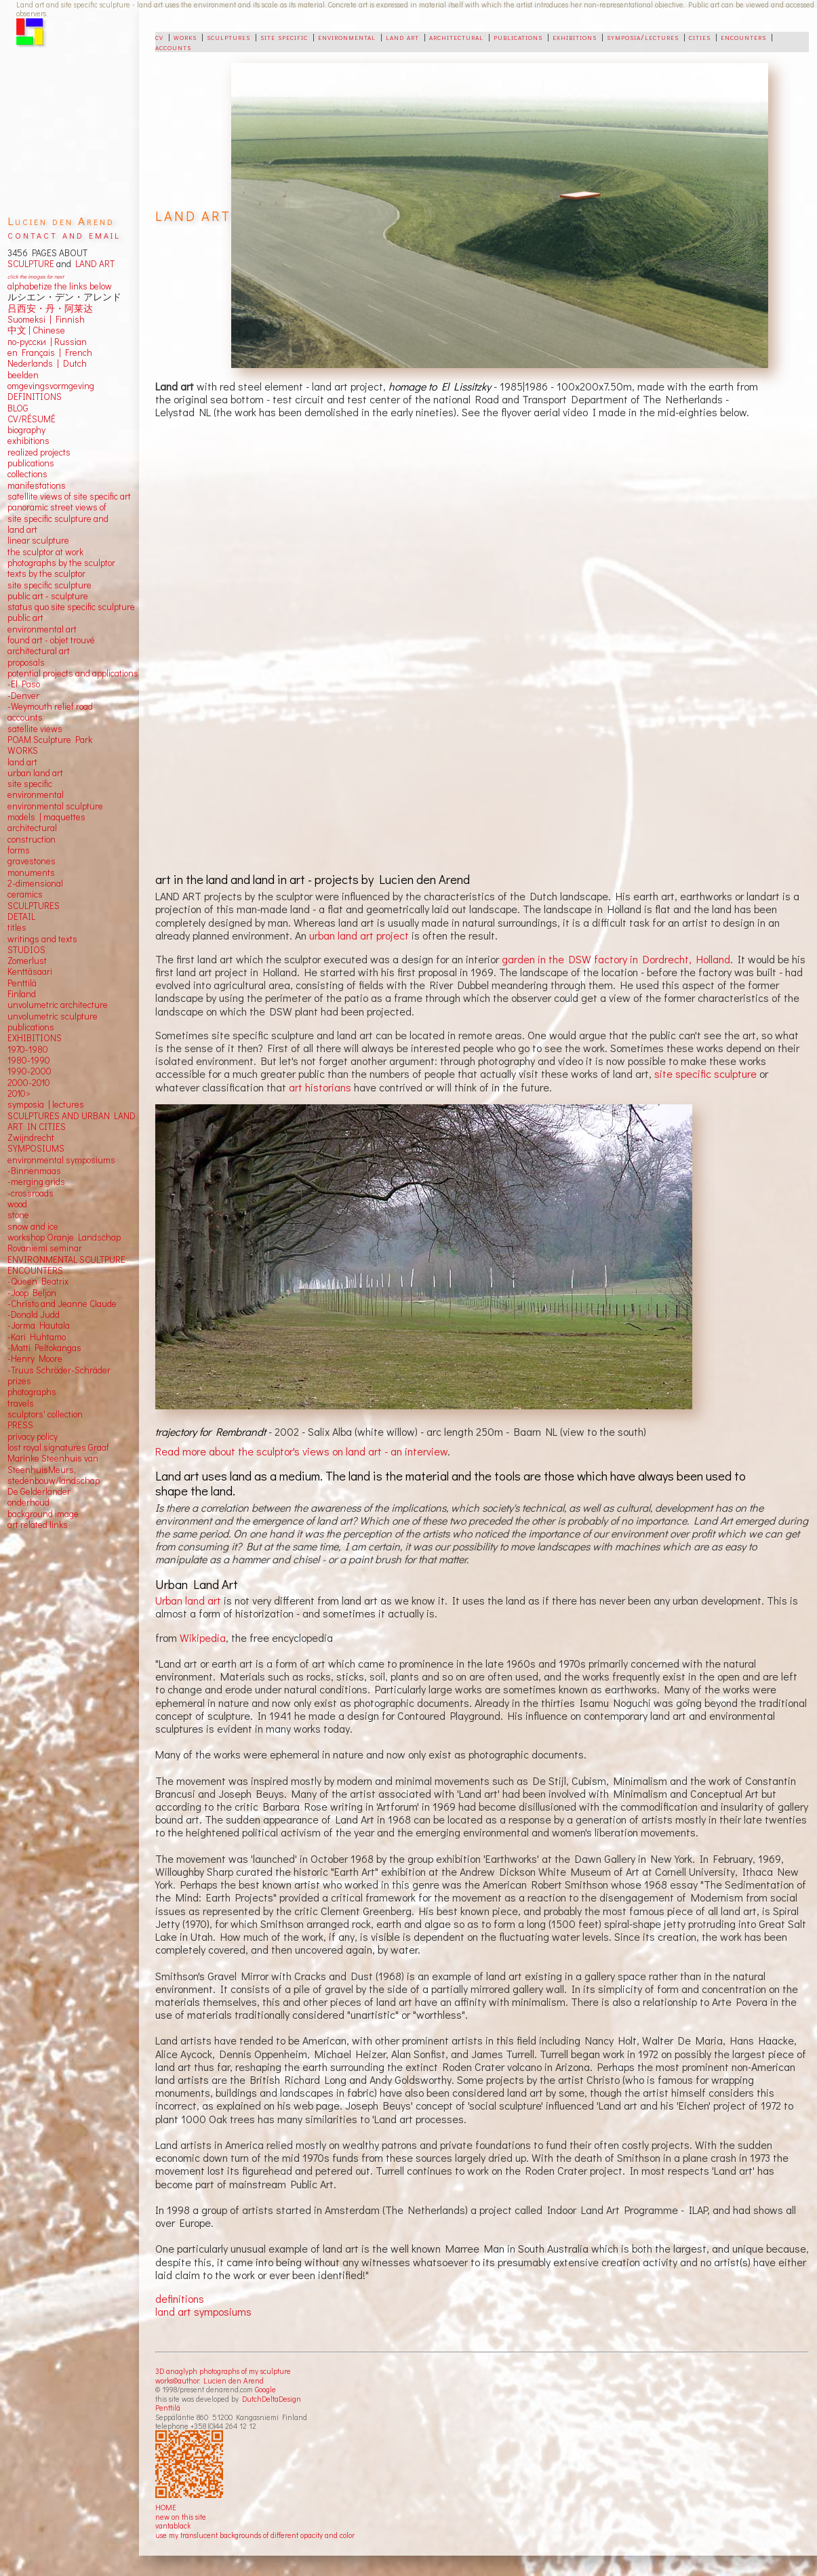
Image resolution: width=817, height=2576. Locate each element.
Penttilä (167, 2407)
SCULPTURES (33, 906)
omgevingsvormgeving (50, 386)
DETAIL (21, 916)
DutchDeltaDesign (271, 2399)
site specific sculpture (705, 1073)
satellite (22, 729)
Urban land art (188, 1600)
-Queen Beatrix (37, 1281)
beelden (23, 375)
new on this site (180, 2517)
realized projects (39, 452)
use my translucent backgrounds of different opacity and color (255, 2535)
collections (27, 474)
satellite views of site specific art (69, 496)
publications (518, 36)
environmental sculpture (55, 806)
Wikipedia (203, 1637)
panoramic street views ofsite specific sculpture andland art (57, 518)
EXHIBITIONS (34, 1038)
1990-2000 (29, 1071)
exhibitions (575, 36)
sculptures (228, 36)
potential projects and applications (72, 673)
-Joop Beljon (31, 1293)
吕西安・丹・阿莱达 (50, 308)
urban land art (35, 773)
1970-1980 (27, 1049)
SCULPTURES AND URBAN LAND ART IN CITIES (71, 1121)
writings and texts (42, 939)
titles (16, 927)
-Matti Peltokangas (44, 1348)
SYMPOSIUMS (35, 1148)
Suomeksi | (29, 319)
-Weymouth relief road (50, 706)
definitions (179, 2298)
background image (43, 1514)
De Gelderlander (39, 1491)
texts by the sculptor (46, 573)
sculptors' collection (45, 1414)
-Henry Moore (34, 1358)
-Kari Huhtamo (36, 1337)
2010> (19, 1093)
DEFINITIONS (34, 396)
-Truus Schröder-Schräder (59, 1370)
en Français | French (49, 352)
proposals (26, 662)
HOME (165, 2507)
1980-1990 (28, 1060)
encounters (743, 36)
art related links (37, 1524)
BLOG (17, 408)
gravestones (31, 861)
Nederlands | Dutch (47, 363)
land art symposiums (203, 2311)
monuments (31, 872)
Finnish (68, 319)
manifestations (36, 485)
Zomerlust (27, 960)
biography (26, 430)
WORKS (22, 750)
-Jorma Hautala (38, 1325)
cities (700, 36)
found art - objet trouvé (51, 640)
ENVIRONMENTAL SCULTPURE (66, 1259)
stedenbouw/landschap (53, 1480)
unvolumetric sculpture (52, 1016)
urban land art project (359, 935)
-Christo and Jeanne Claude (62, 1303)
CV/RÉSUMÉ (31, 419)
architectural (456, 36)
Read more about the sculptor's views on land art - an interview (301, 1451)
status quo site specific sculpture (71, 607)
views (51, 729)
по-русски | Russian (47, 342)
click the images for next (35, 276)
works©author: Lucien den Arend (209, 2380)
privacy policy (32, 1436)
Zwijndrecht (30, 1137)
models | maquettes (46, 817)
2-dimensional (35, 883)
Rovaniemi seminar (44, 1248)
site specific (284, 36)
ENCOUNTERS (35, 1270)
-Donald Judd (33, 1314)
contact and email (64, 234)
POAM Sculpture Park (49, 739)
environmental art (42, 629)
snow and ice (32, 1226)
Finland (21, 994)
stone (18, 1215)
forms (18, 850)
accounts (173, 46)
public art (25, 617)
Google (265, 2389)
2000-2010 (28, 1082)
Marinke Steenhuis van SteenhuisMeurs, (52, 1463)
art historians (320, 1087)
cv (159, 36)
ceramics (25, 894)
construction (31, 839)
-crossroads (30, 1193)
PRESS (20, 1425)
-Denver (23, 695)
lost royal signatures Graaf (58, 1447)
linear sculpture (38, 540)
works (185, 36)
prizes (19, 1381)
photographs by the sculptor (61, 563)
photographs (31, 1392)
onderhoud (28, 1502)
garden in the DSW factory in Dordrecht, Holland (616, 959)
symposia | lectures (45, 1104)
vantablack (173, 2525)
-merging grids (36, 1181)
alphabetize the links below (59, 286)
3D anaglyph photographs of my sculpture (223, 2371)
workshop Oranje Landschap (64, 1237)
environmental (347, 36)
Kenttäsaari (29, 971)
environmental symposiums (61, 1160)
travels (20, 1403)
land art (402, 36)
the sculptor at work (45, 552)
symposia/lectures (643, 36)
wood (17, 1204)
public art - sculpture (47, 596)
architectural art (38, 651)
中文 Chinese (36, 330)
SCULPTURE (30, 264)
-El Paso (23, 684)
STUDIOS (26, 950)
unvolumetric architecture (57, 1005)
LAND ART (93, 264)
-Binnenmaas (34, 1171)
